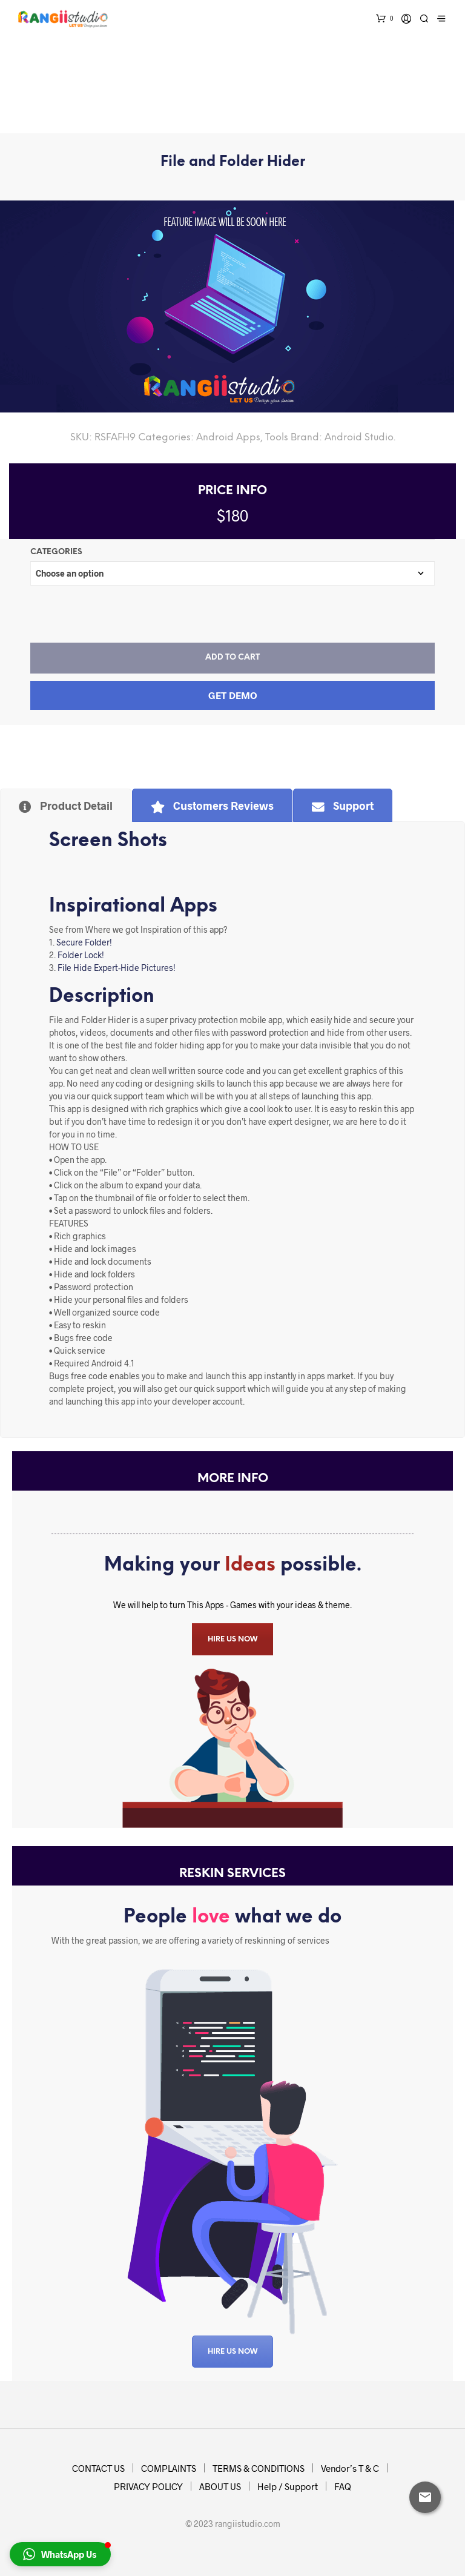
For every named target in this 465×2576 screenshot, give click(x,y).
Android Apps (228, 437)
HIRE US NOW (232, 1639)
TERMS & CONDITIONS (259, 2468)
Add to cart (232, 657)
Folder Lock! (81, 955)
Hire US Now (232, 2352)
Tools (276, 437)
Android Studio (359, 437)
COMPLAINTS (168, 2468)
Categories (56, 552)
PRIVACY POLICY (148, 2486)
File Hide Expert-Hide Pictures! (117, 967)
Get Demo (232, 695)
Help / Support (287, 2486)
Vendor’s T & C (350, 2468)
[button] (60, 2554)
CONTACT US (98, 2468)
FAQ (342, 2486)
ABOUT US (220, 2486)
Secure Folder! (84, 942)
